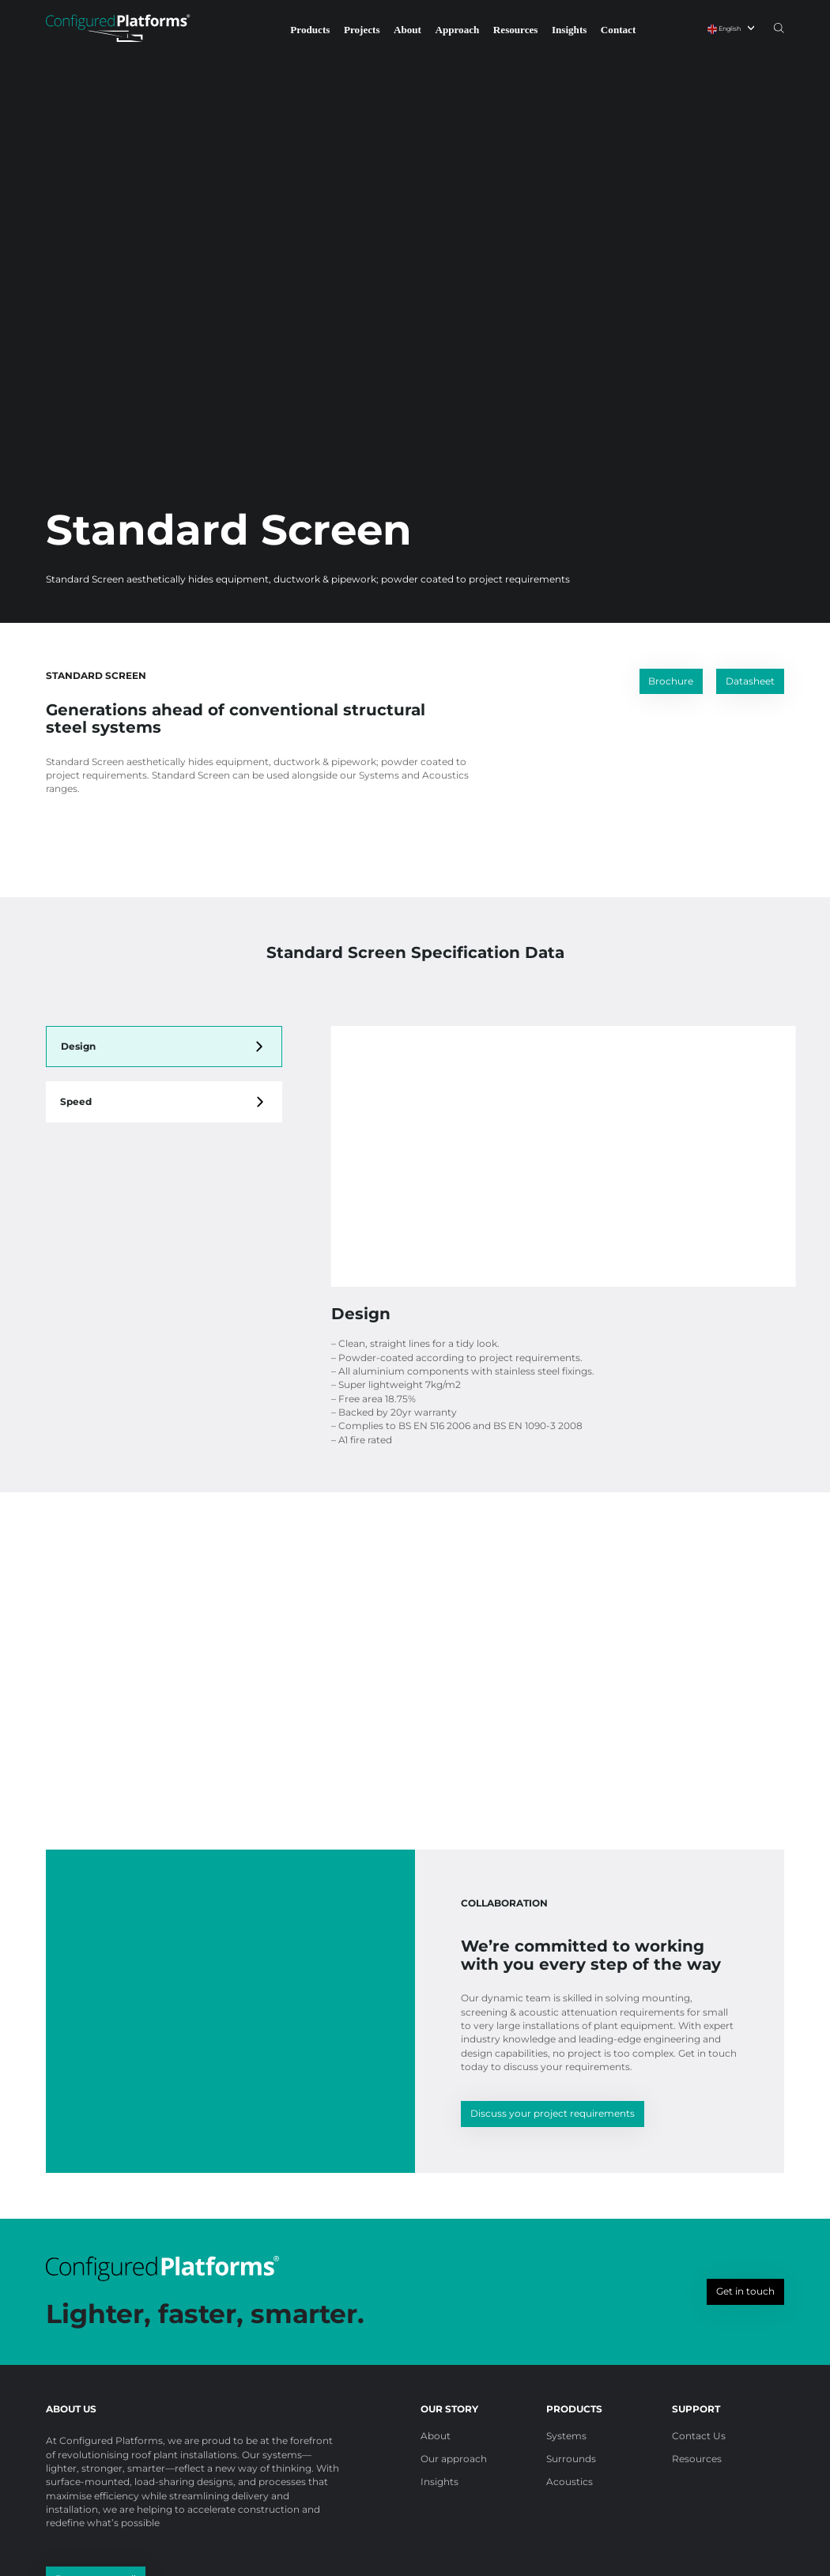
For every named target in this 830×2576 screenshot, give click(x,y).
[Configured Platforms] (118, 28)
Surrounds (571, 2459)
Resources (515, 30)
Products (310, 30)
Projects (362, 30)
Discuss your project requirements (552, 2113)
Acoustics (569, 2481)
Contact (618, 30)
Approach (457, 30)
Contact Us (699, 2436)
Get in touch (745, 2291)
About (407, 30)
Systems (566, 2436)
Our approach (454, 2459)
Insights (569, 30)
